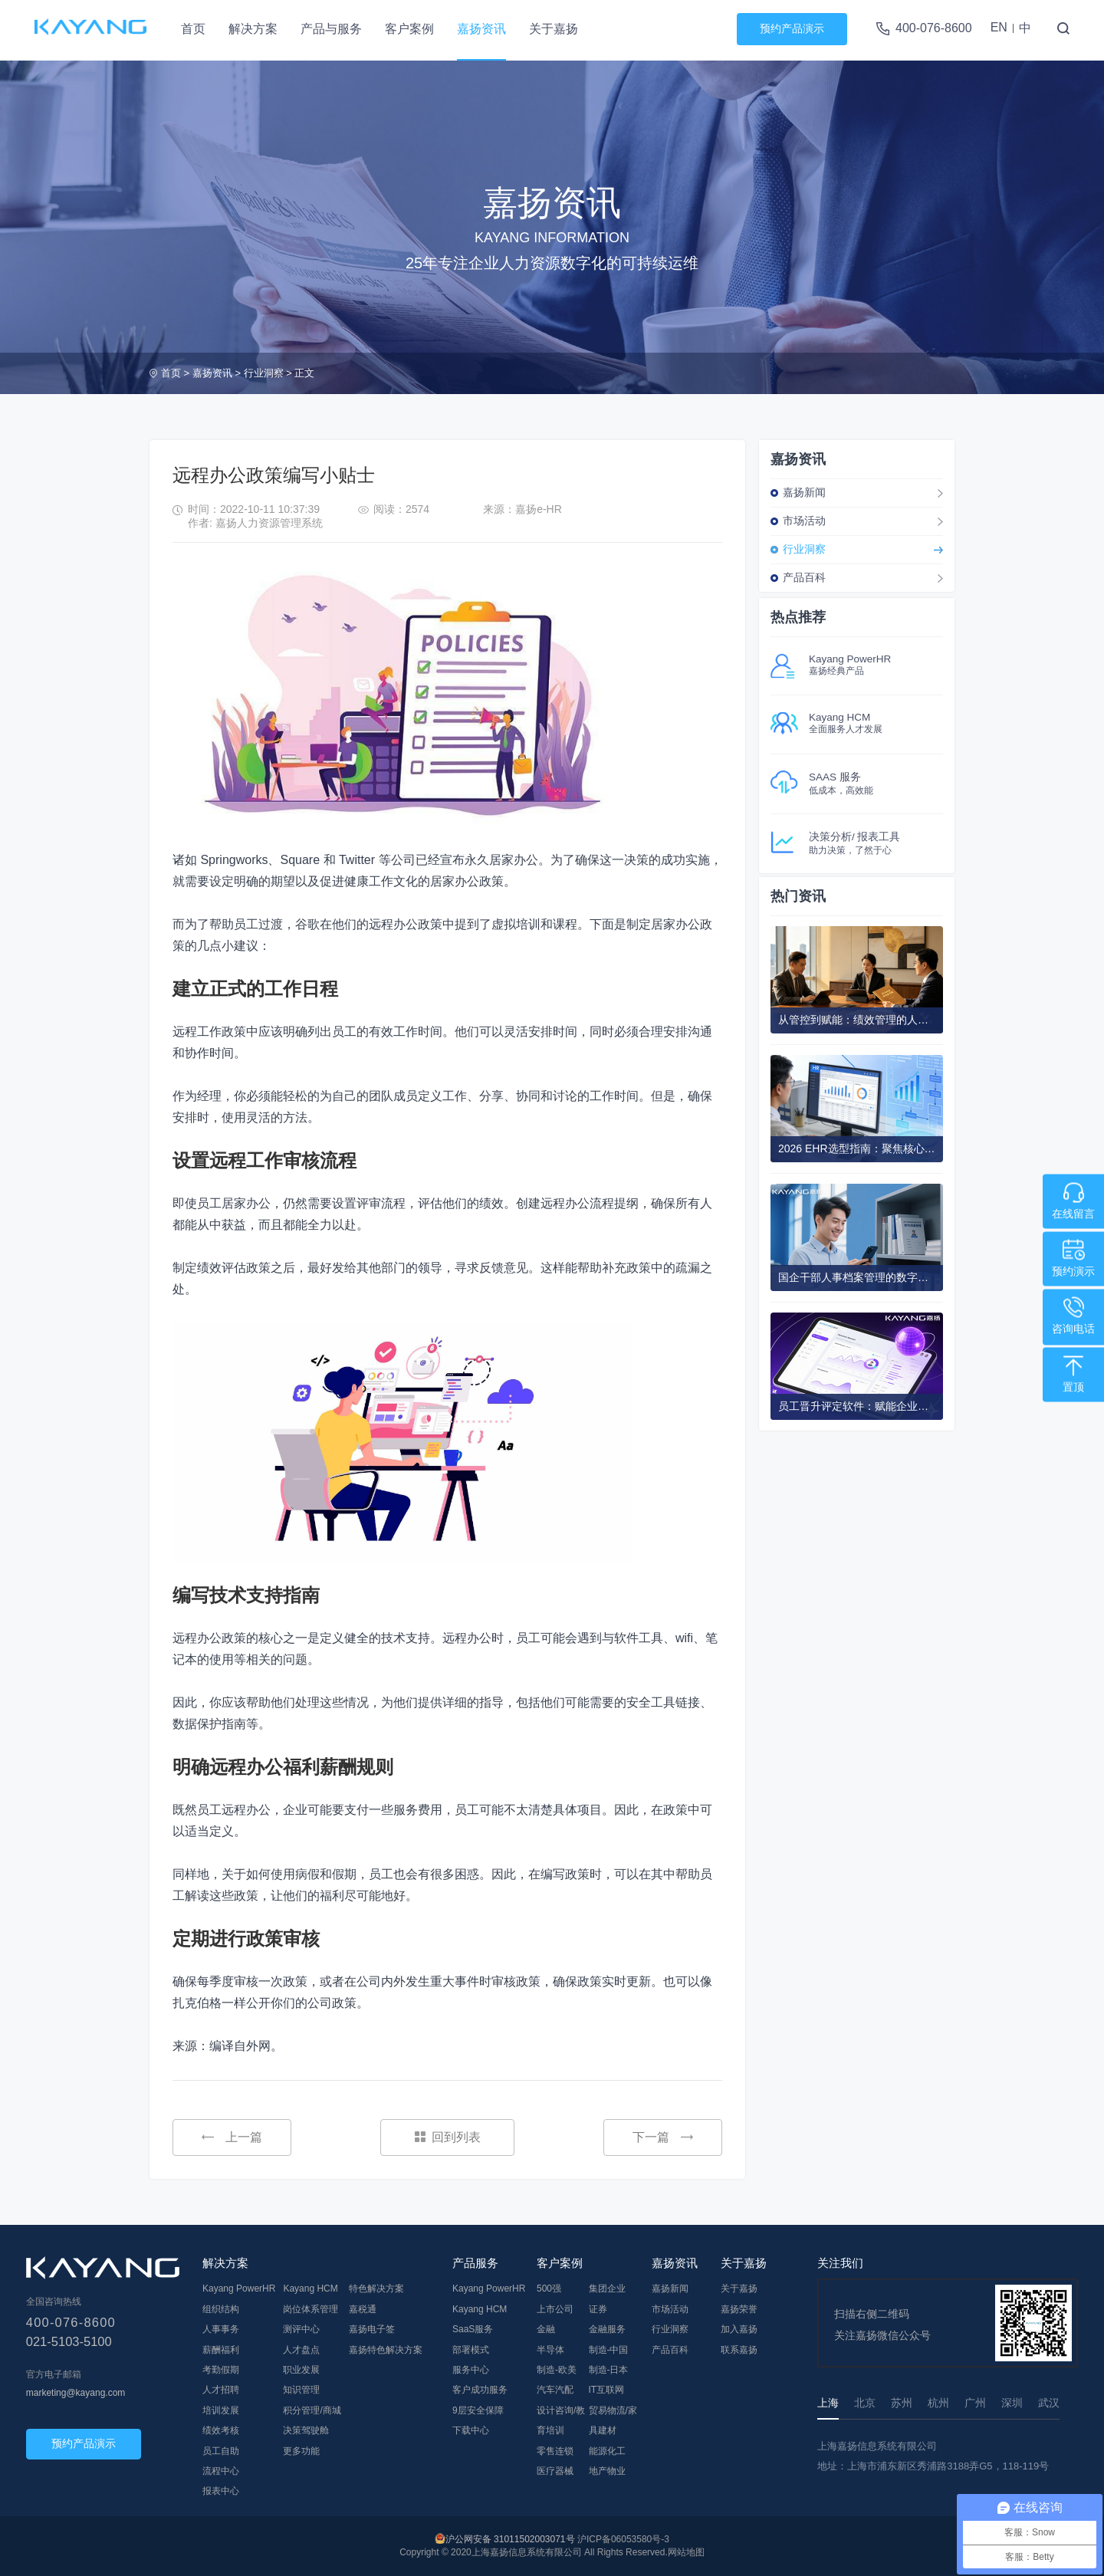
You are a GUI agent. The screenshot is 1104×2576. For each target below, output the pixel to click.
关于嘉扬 (553, 28)
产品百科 (804, 577)
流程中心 (220, 2471)
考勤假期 (220, 2369)
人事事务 (220, 2329)
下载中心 (470, 2430)
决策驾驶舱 (306, 2430)
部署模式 (470, 2349)
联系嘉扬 (739, 2349)
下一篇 (662, 2137)
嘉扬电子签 (372, 2329)
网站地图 (686, 2552)
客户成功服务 (480, 2389)
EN (999, 27)
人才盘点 (301, 2349)
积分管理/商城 (311, 2410)
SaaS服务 (472, 2329)
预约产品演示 (792, 28)
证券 (598, 2309)
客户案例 (409, 28)
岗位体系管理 (310, 2309)
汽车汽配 (555, 2389)
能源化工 (607, 2451)
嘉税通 (362, 2309)
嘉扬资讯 (481, 28)
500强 (549, 2288)
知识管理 (301, 2389)
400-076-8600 (933, 27)
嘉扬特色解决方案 (385, 2349)
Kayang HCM (310, 2288)
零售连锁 (555, 2451)
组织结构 (220, 2309)
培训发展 (220, 2410)
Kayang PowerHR (238, 2288)
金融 (546, 2329)
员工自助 (220, 2451)
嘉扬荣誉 (739, 2309)
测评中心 (301, 2329)
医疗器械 (555, 2471)
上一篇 (232, 2137)
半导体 (550, 2349)
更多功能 (301, 2451)
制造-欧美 (557, 2369)
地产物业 (607, 2471)
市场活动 (804, 520)
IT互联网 (607, 2389)
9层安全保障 (478, 2410)
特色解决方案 (376, 2288)
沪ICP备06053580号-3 (623, 2539)
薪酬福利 (220, 2349)
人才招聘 (220, 2389)
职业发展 (301, 2369)
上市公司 (555, 2309)
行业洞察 (264, 373)
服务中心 (470, 2369)
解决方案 (253, 28)
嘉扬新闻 (804, 492)
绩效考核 (220, 2430)
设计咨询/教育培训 (561, 2420)
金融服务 (607, 2329)
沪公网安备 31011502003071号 (510, 2539)
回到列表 (448, 2137)
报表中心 (220, 2491)
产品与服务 (331, 28)
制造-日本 (609, 2369)
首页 (193, 28)
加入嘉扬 (739, 2329)
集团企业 (607, 2288)
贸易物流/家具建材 (613, 2420)
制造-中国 (609, 2349)
